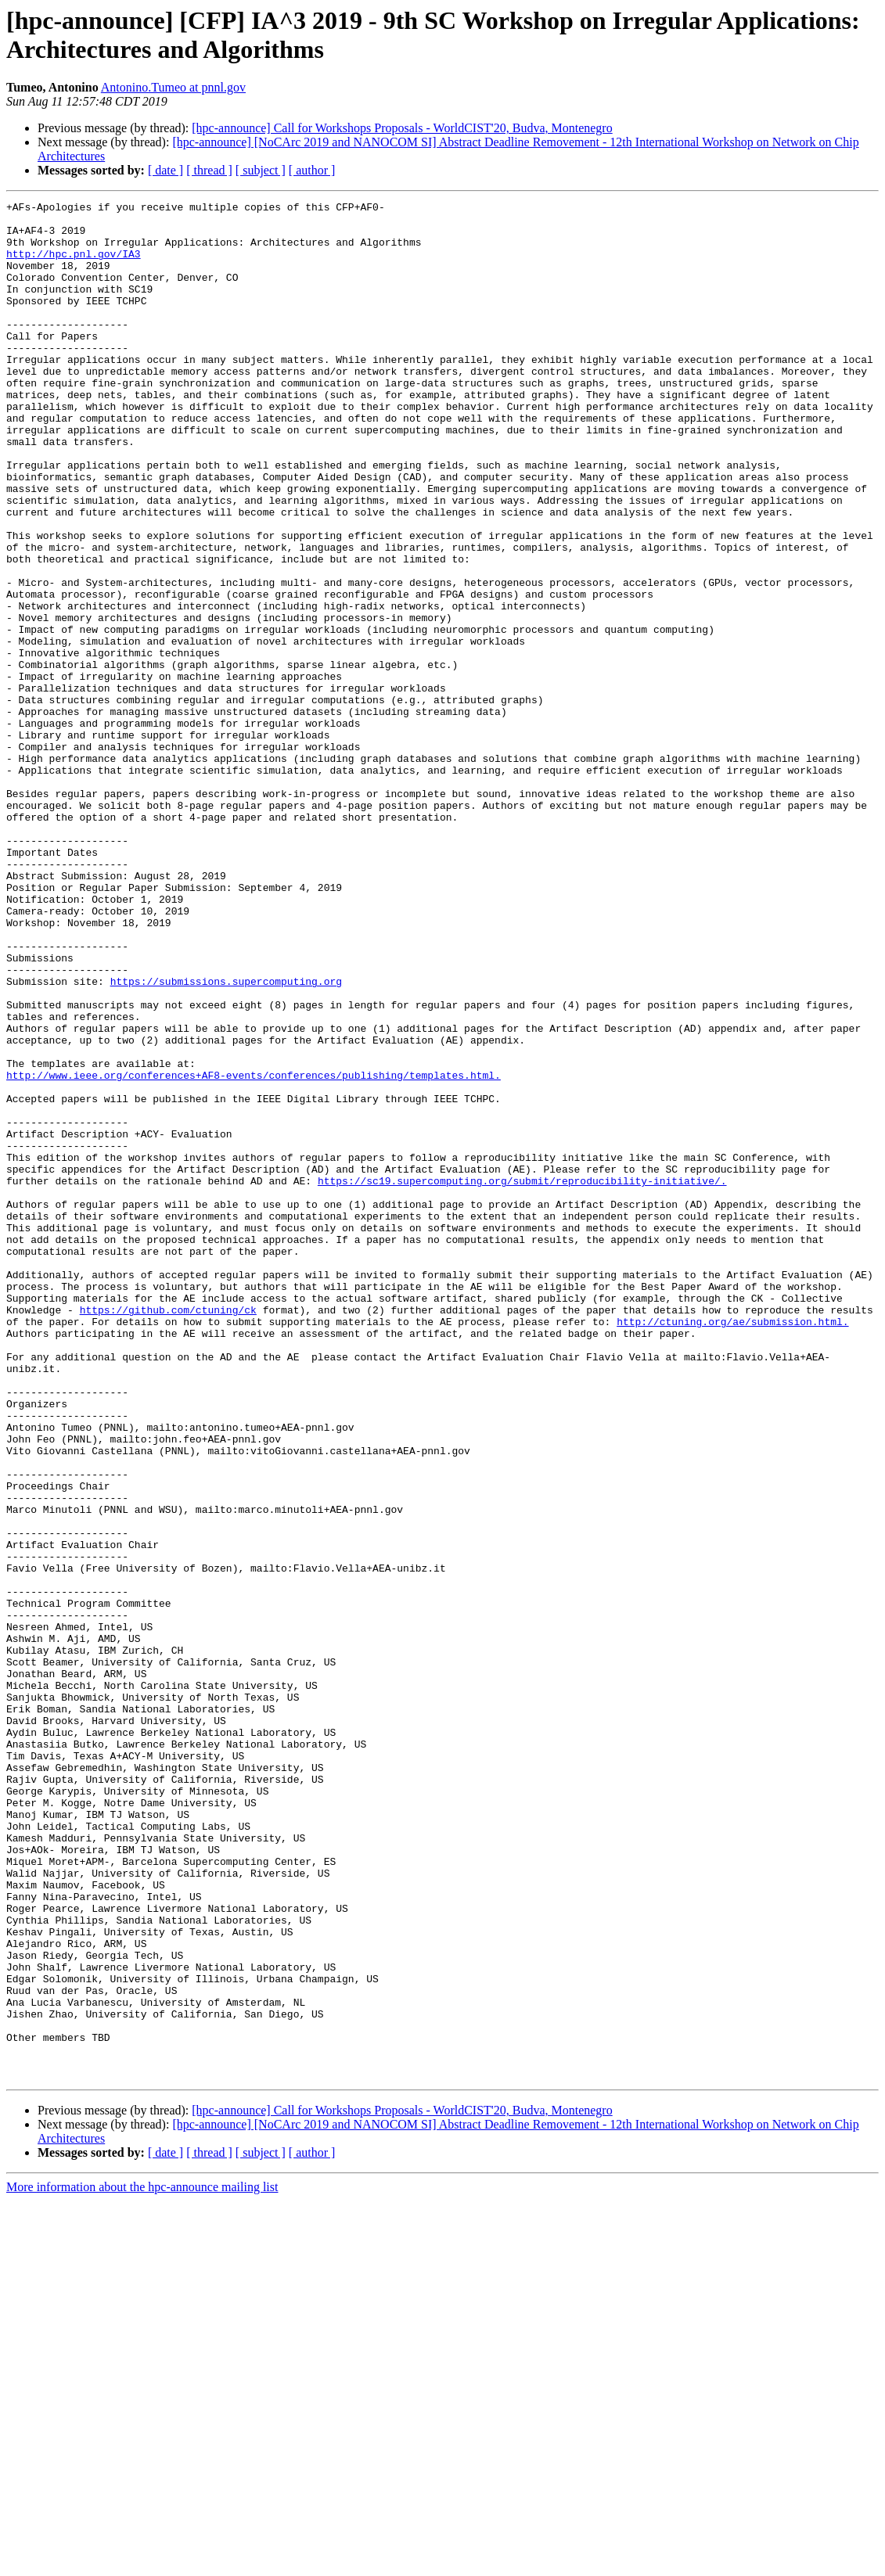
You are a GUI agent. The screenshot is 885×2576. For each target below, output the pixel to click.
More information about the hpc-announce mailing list (142, 2562)
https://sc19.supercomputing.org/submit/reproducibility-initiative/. (522, 1378)
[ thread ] (209, 170)
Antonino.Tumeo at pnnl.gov (173, 87)
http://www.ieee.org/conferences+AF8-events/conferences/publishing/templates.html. (253, 1251)
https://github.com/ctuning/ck (168, 1532)
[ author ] (312, 170)
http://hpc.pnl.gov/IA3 (73, 265)
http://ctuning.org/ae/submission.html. (732, 1546)
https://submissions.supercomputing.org (226, 1138)
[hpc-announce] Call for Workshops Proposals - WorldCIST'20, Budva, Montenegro (402, 128)
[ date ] (165, 170)
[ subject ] (261, 170)
